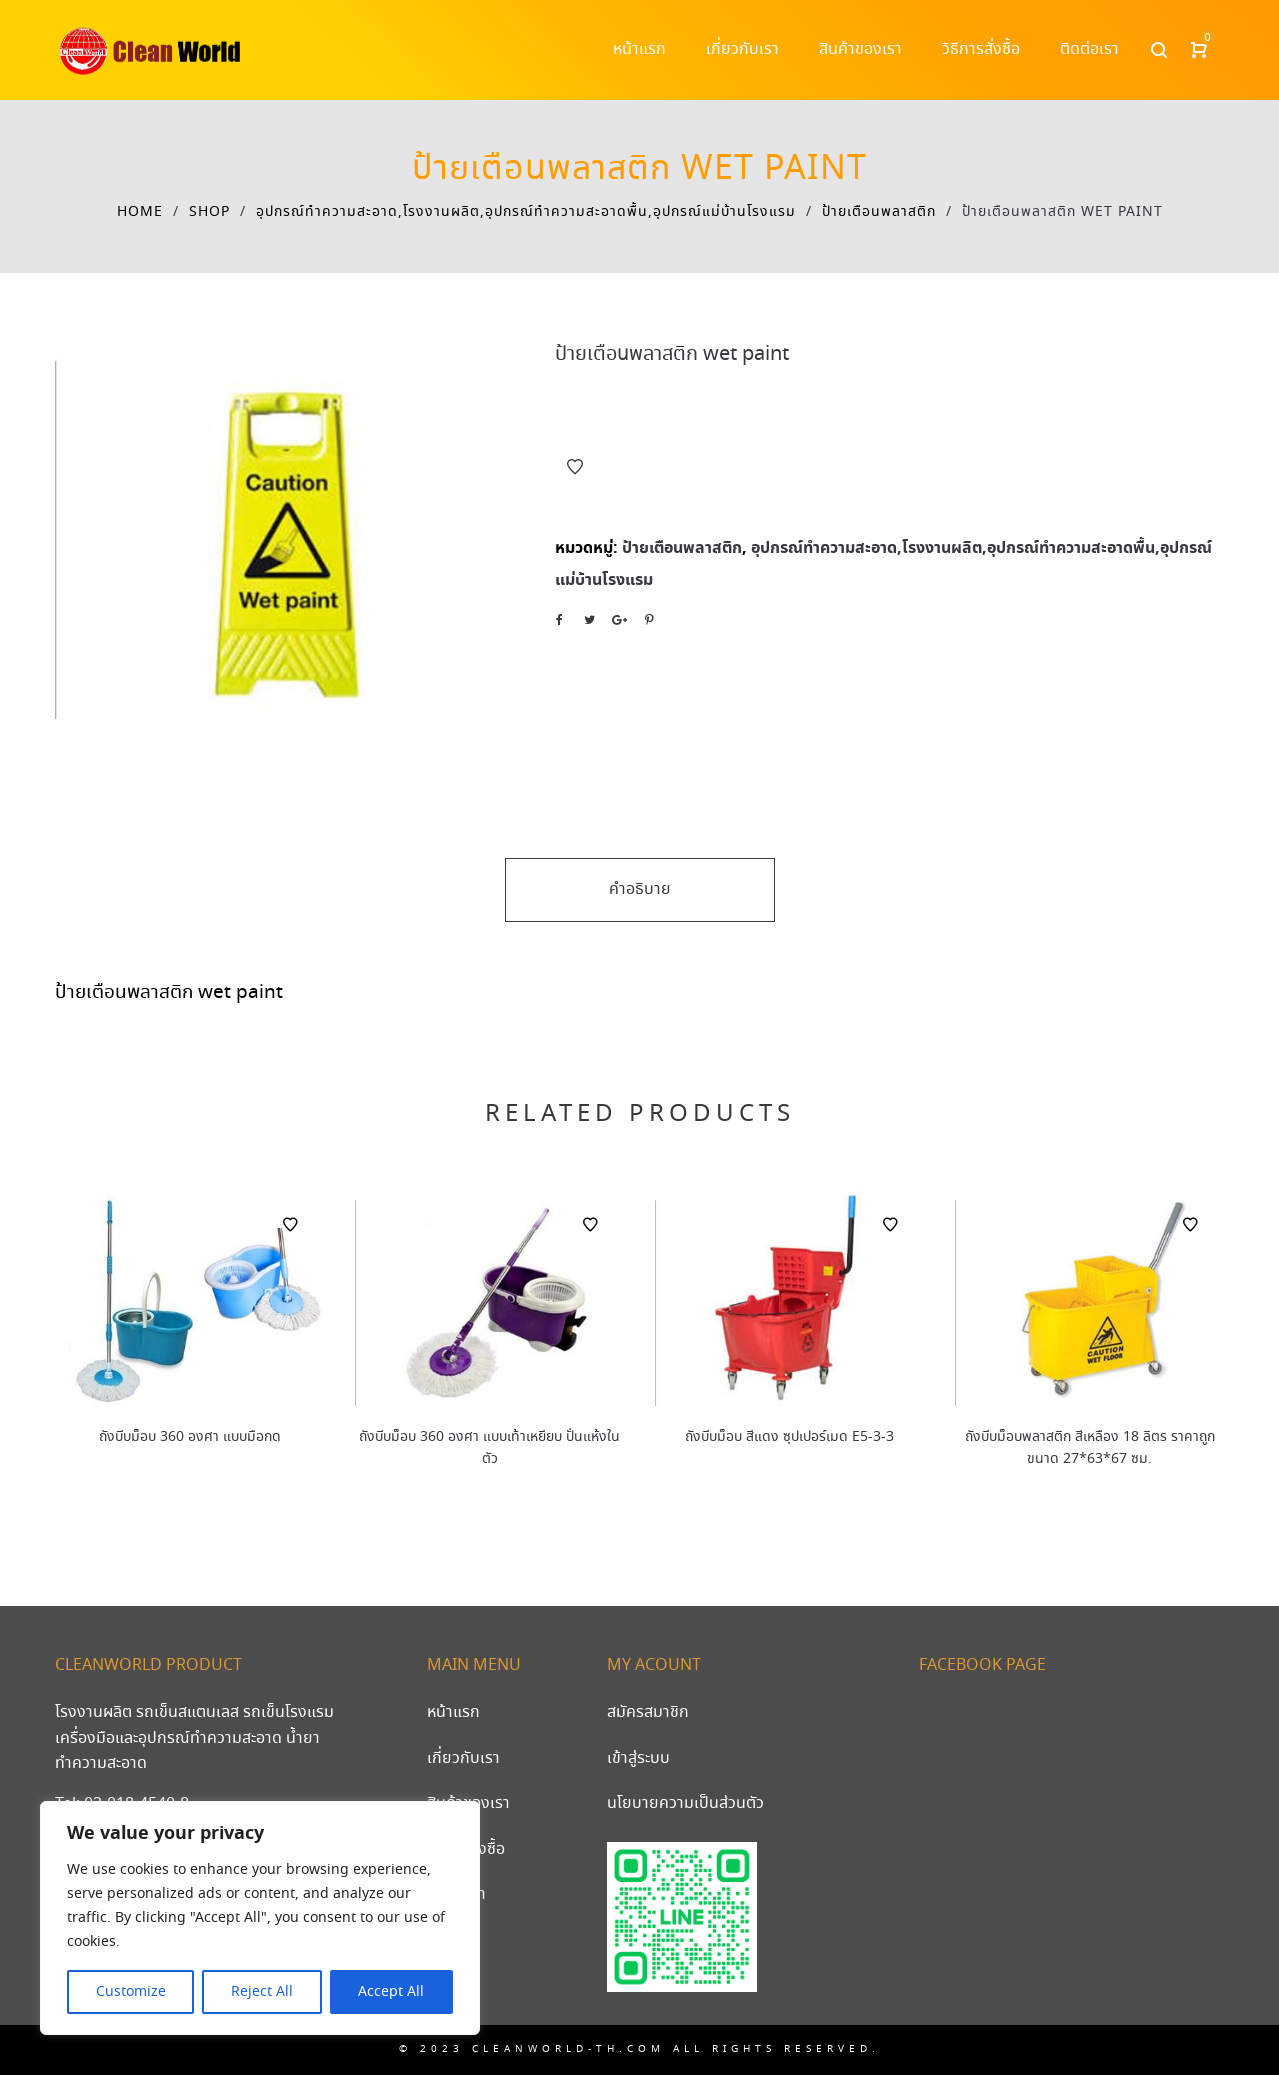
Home (140, 212)
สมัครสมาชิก (648, 1712)
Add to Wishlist (575, 467)
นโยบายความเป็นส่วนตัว (685, 1803)
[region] (260, 1918)
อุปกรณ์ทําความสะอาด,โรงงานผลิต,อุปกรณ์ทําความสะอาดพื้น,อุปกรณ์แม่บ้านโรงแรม (526, 212)
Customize (131, 1992)
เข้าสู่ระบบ (638, 1758)
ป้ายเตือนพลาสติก (879, 212)
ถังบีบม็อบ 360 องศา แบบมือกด (190, 1437)
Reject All (262, 1992)
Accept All (391, 1992)
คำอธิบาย (640, 889)
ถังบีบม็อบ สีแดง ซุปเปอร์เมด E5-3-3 (789, 1437)
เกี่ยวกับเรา (463, 1758)
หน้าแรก (453, 1712)
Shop (209, 212)
